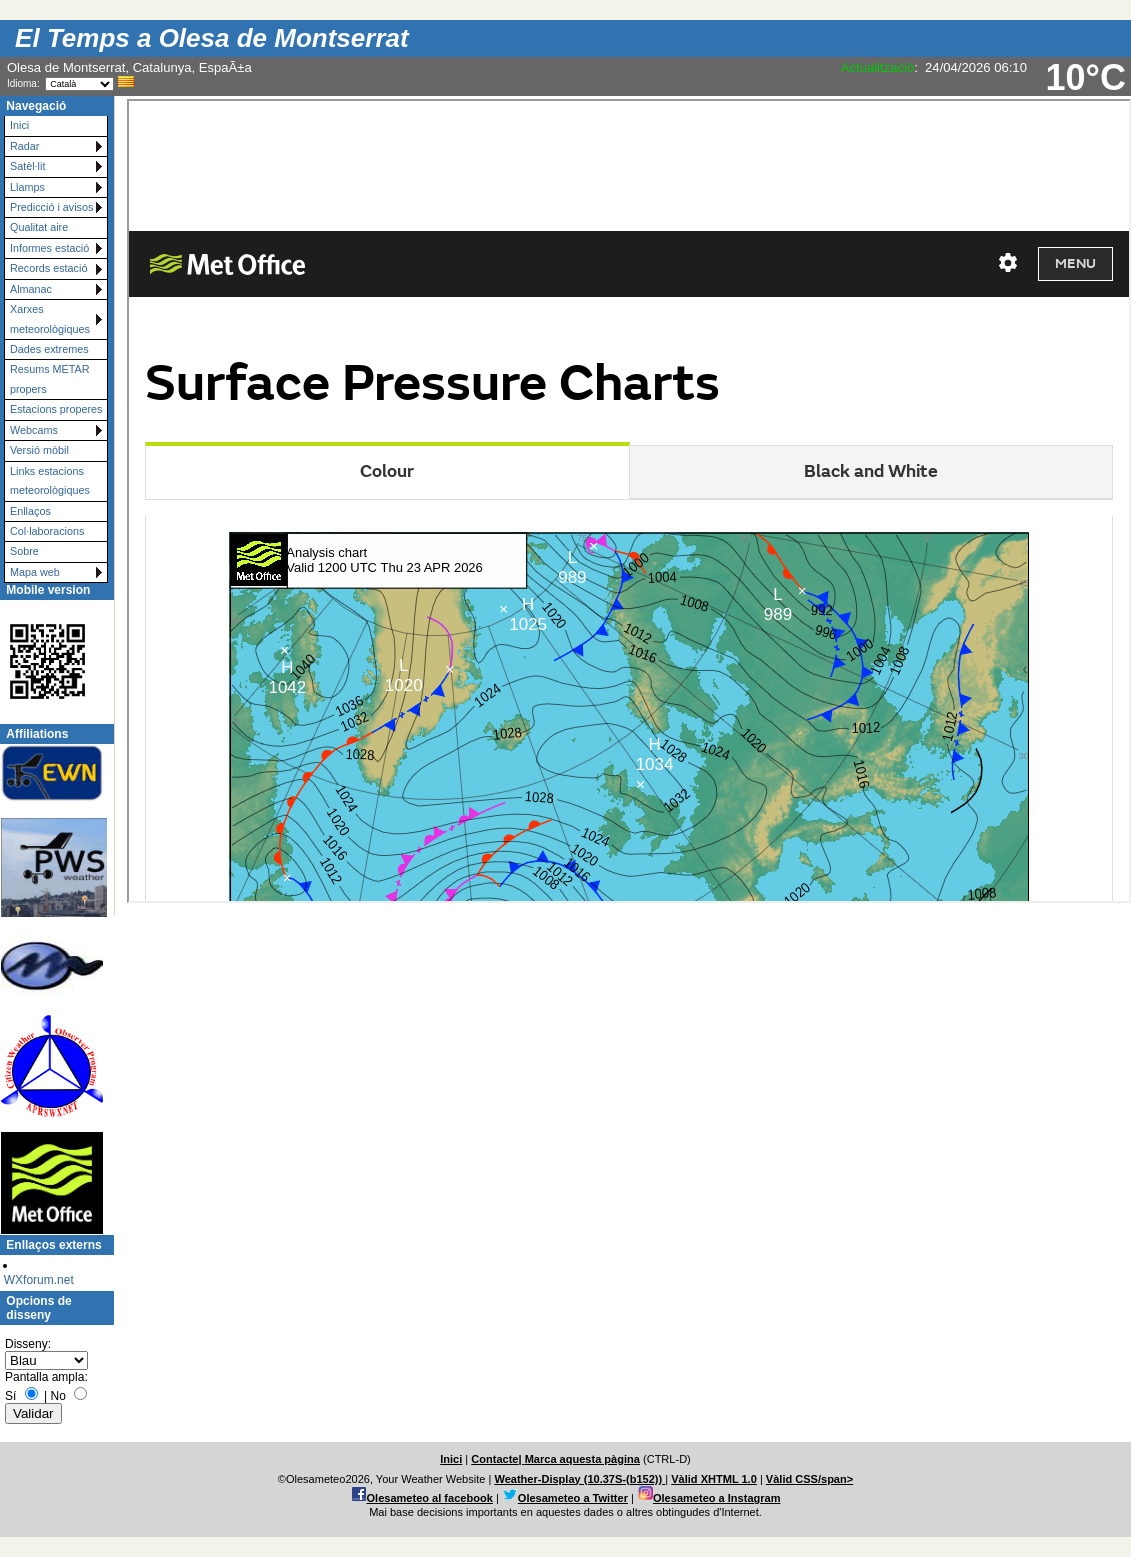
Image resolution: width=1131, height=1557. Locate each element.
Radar (24, 146)
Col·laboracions (47, 531)
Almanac (31, 289)
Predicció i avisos (51, 207)
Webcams (34, 430)
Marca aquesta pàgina (582, 1459)
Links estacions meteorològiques (50, 480)
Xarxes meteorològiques (50, 318)
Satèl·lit (27, 166)
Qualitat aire (39, 227)
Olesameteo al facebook (430, 1498)
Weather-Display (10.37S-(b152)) (579, 1479)
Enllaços (30, 511)
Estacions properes (56, 409)
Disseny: (28, 1344)
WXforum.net (39, 1280)
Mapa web (35, 572)
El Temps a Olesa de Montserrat (212, 38)
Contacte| (497, 1459)
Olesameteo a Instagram (717, 1498)
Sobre (24, 551)
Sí (10, 1396)
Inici (19, 125)
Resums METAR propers (50, 378)
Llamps (27, 187)
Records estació (48, 268)
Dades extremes (49, 349)
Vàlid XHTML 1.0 (714, 1479)
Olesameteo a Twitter (573, 1498)
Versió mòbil (39, 450)
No (57, 1396)
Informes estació (49, 248)
